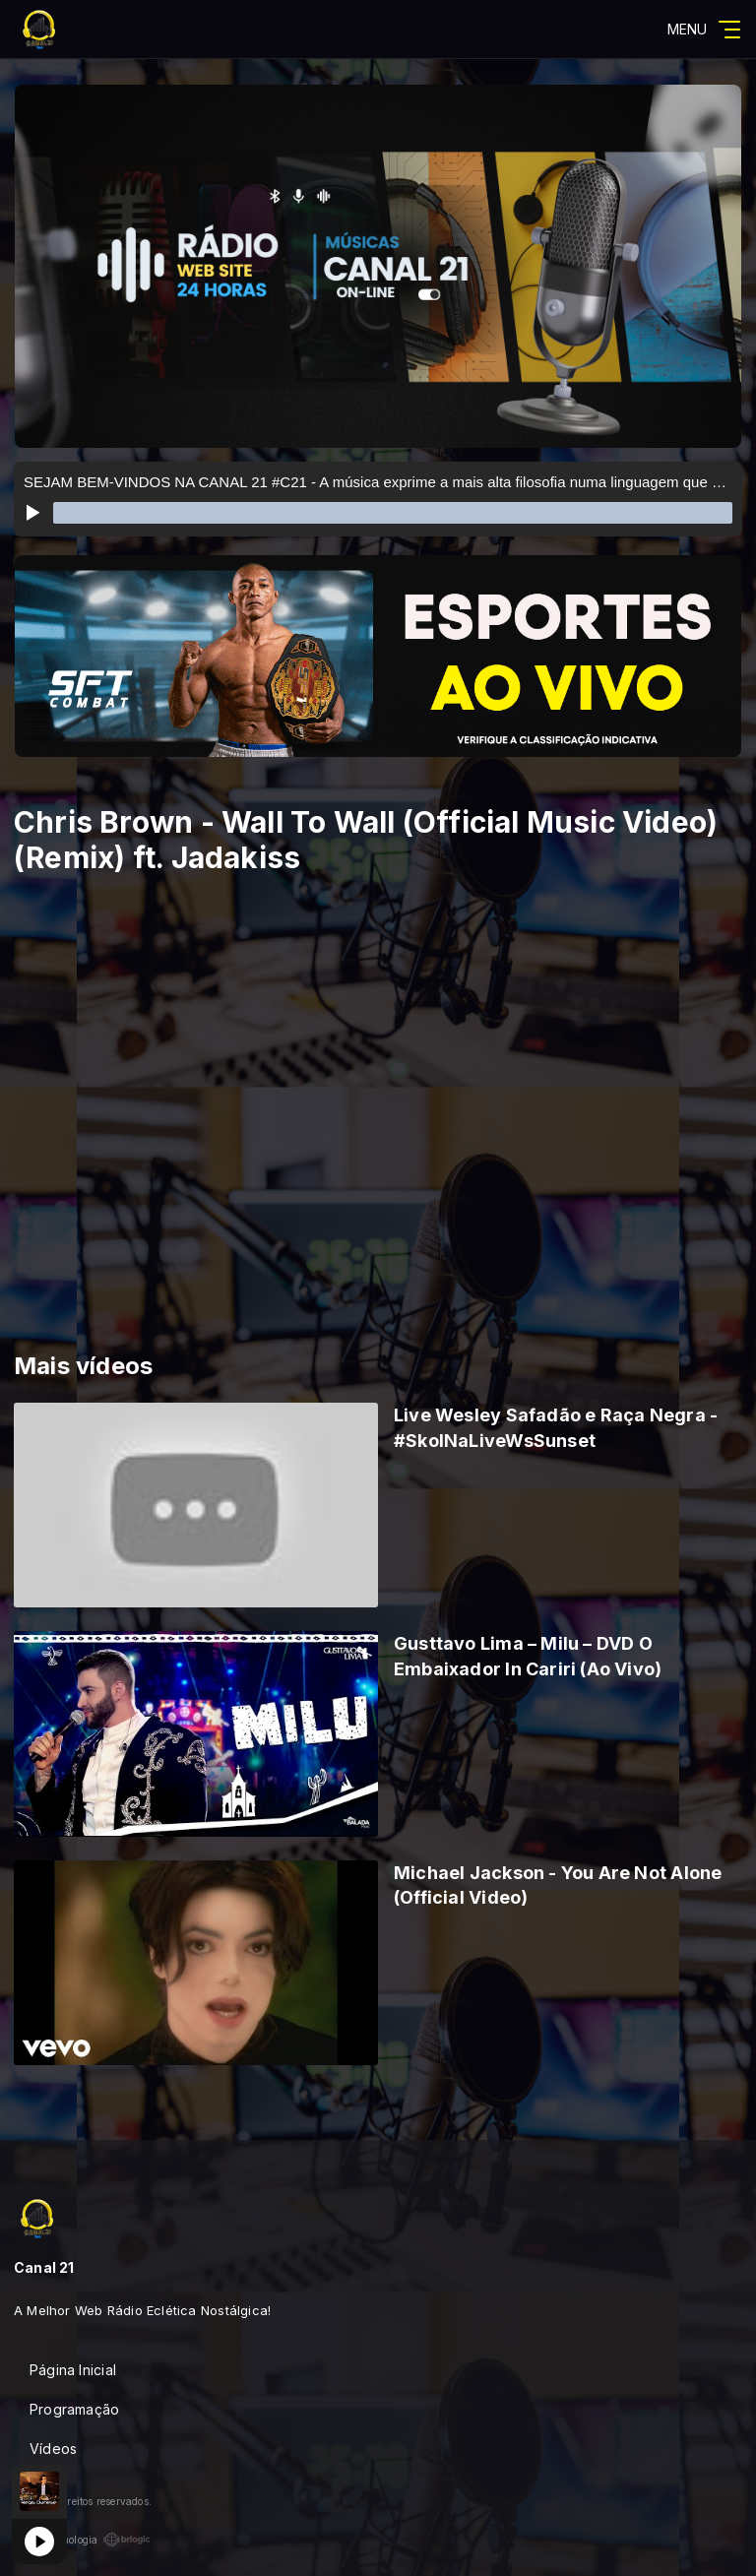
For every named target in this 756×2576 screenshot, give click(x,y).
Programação (74, 2409)
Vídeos (53, 2448)
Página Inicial (73, 2369)
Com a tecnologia (82, 2539)
